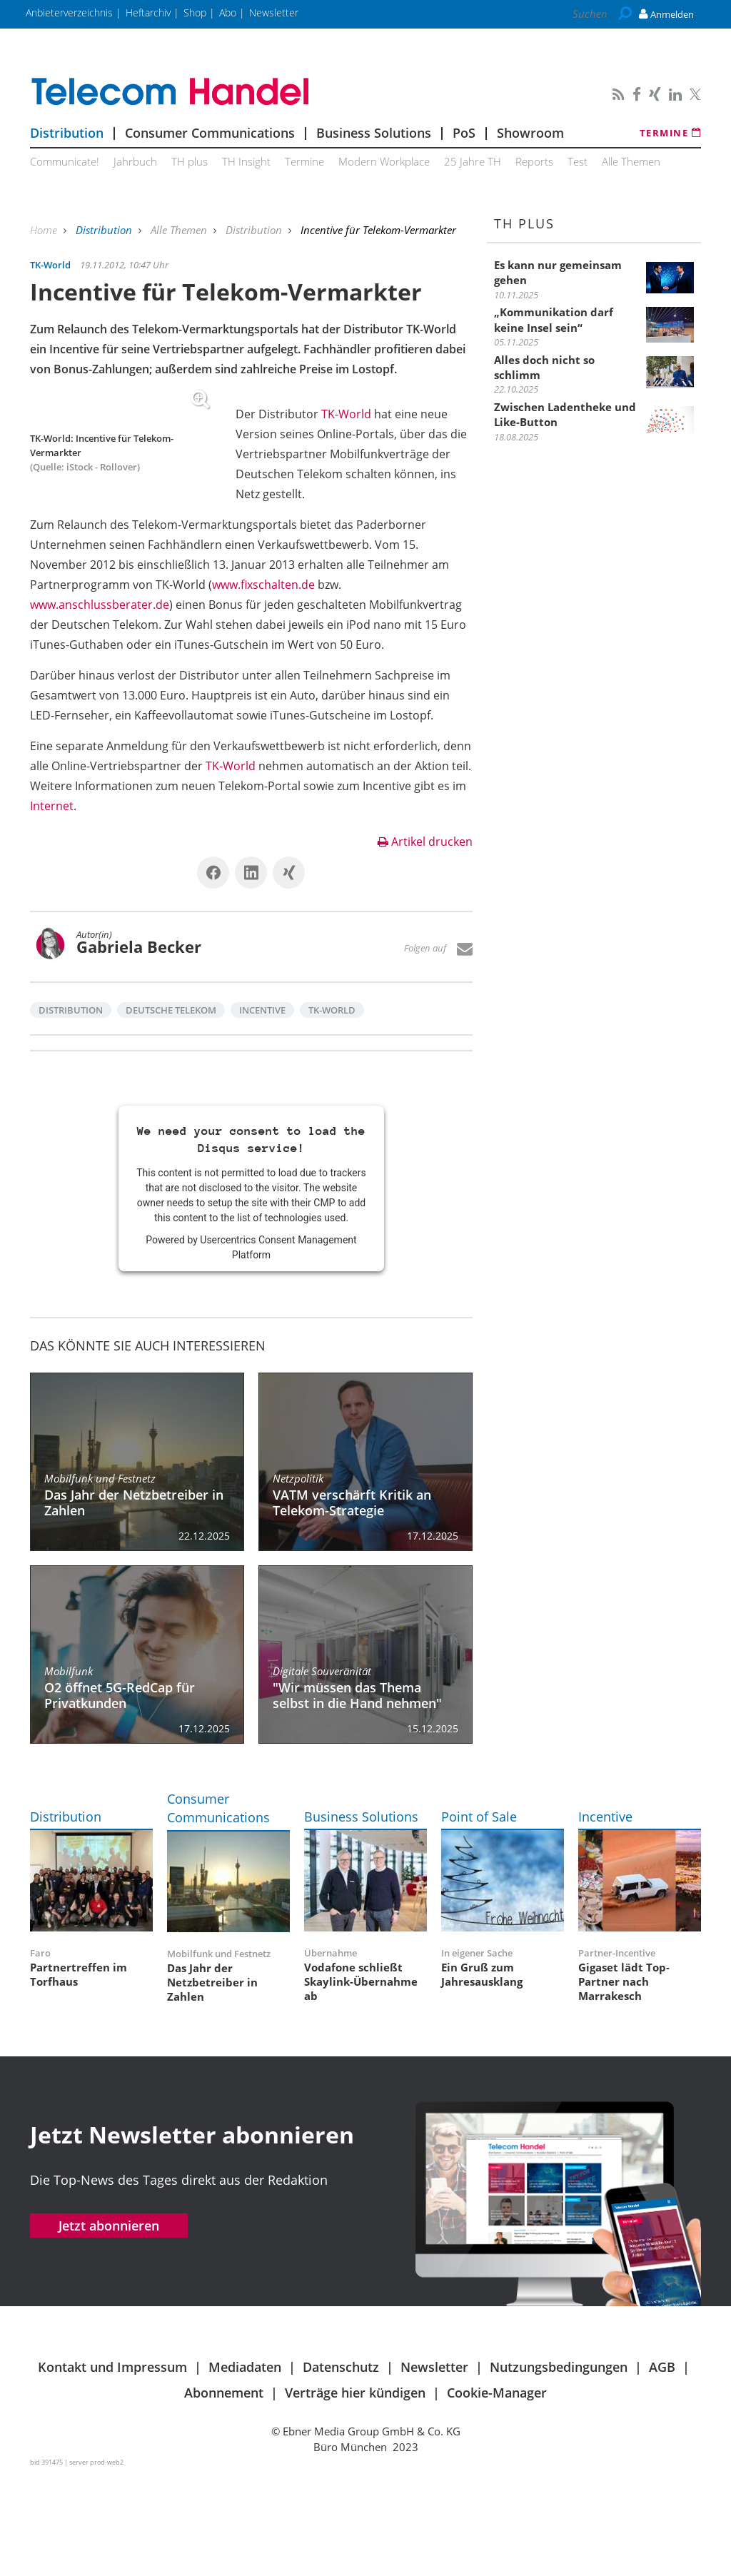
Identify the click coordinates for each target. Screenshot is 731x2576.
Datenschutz (341, 2466)
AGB (662, 2466)
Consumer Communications (210, 132)
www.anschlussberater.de (305, 684)
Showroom (530, 132)
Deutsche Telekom (171, 1109)
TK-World (346, 414)
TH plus (189, 161)
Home (45, 230)
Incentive (262, 1109)
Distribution (67, 132)
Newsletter (434, 2466)
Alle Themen (631, 161)
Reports (534, 161)
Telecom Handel (251, 92)
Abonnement (223, 2492)
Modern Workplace (384, 161)
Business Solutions (373, 132)
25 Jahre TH (472, 161)
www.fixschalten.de (290, 664)
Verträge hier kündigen (355, 2492)
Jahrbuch (135, 161)
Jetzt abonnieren (109, 2325)
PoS (464, 132)
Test (578, 161)
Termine (671, 132)
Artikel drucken (425, 941)
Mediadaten (244, 2466)
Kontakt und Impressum (112, 2466)
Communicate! (64, 161)
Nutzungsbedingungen (558, 2466)
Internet (52, 906)
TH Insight (246, 161)
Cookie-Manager (497, 2492)
